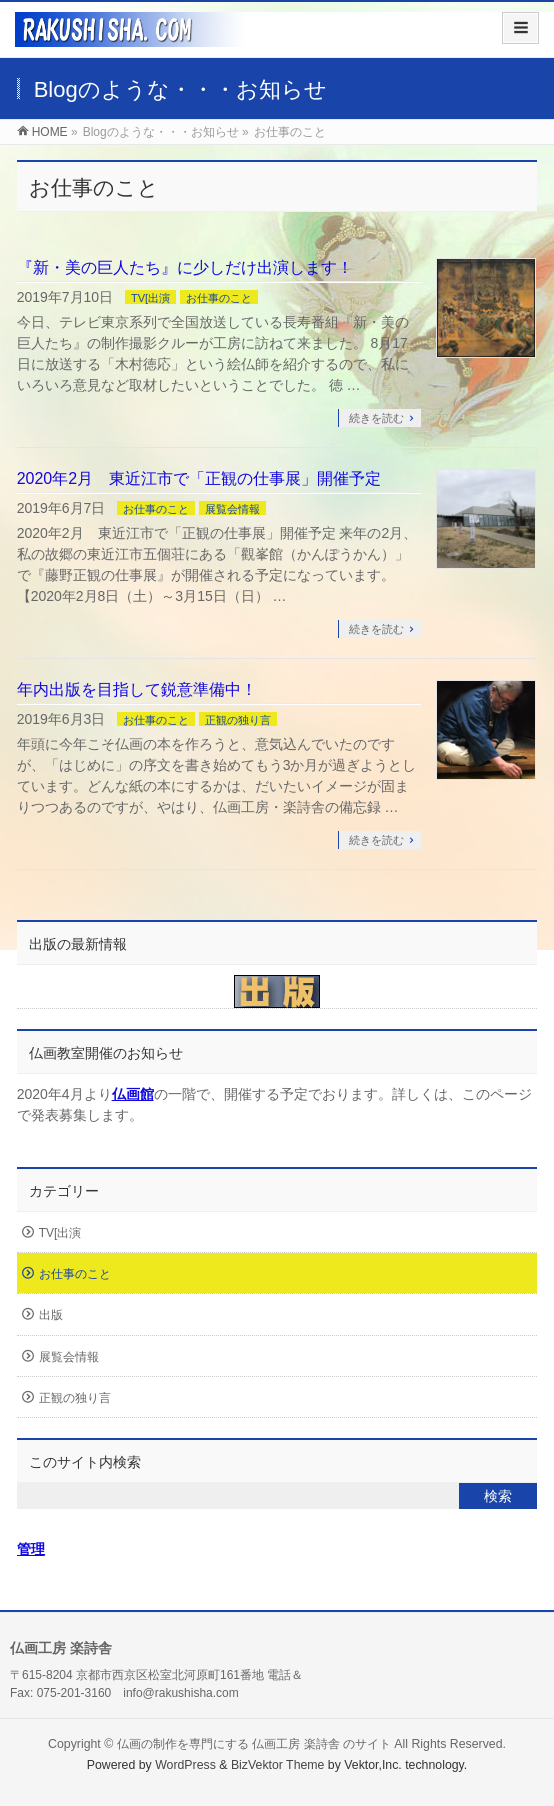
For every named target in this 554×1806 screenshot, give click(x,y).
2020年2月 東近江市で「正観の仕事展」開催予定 (199, 478)
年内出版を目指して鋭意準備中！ (137, 689)
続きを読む (376, 418)
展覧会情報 (232, 509)
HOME (50, 132)
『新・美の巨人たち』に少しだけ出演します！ (185, 267)
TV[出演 (150, 298)
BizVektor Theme (278, 1765)
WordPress (185, 1765)
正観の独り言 (238, 720)
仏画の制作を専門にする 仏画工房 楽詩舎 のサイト (254, 1744)
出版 (51, 1315)
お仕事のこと (219, 298)
